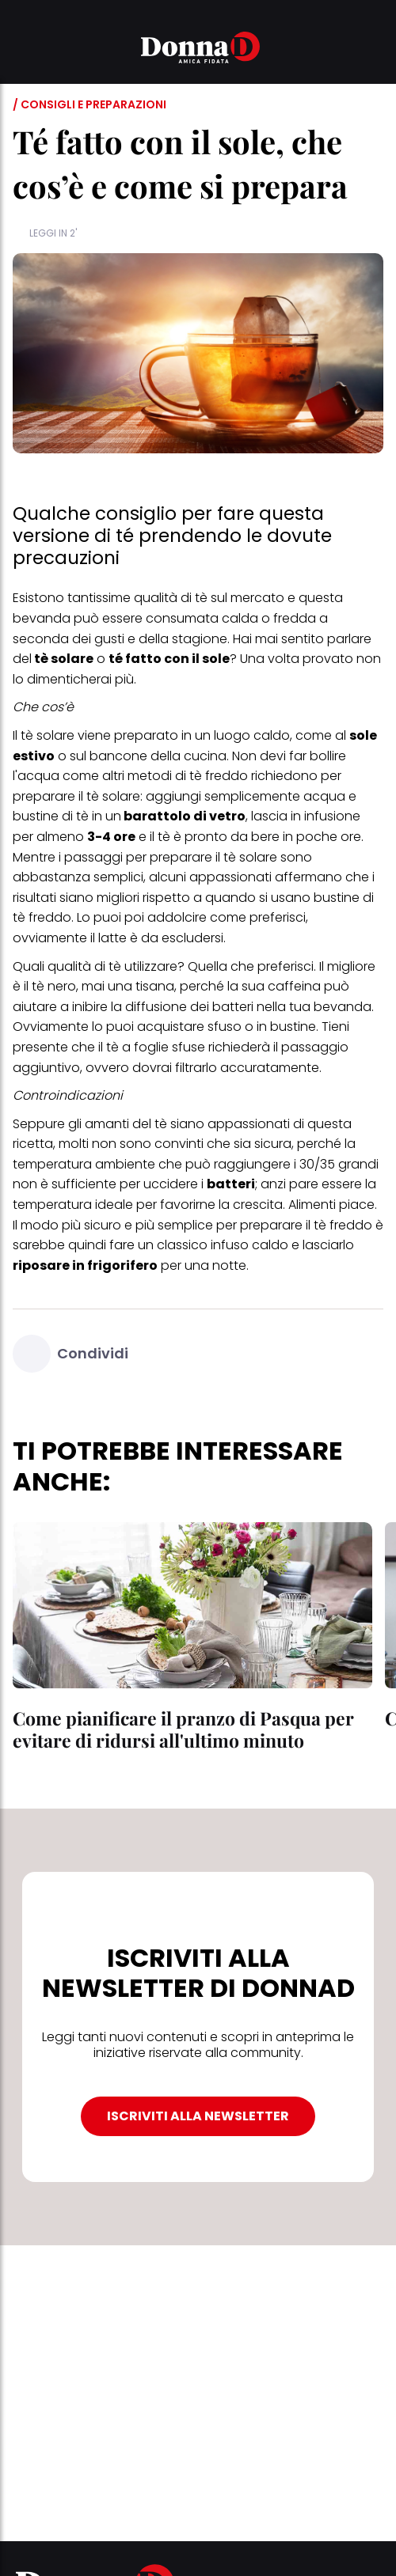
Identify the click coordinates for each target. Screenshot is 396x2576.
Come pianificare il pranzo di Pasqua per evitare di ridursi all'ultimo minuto (183, 1729)
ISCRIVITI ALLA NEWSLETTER (198, 2116)
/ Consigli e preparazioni (89, 104)
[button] (22, 50)
